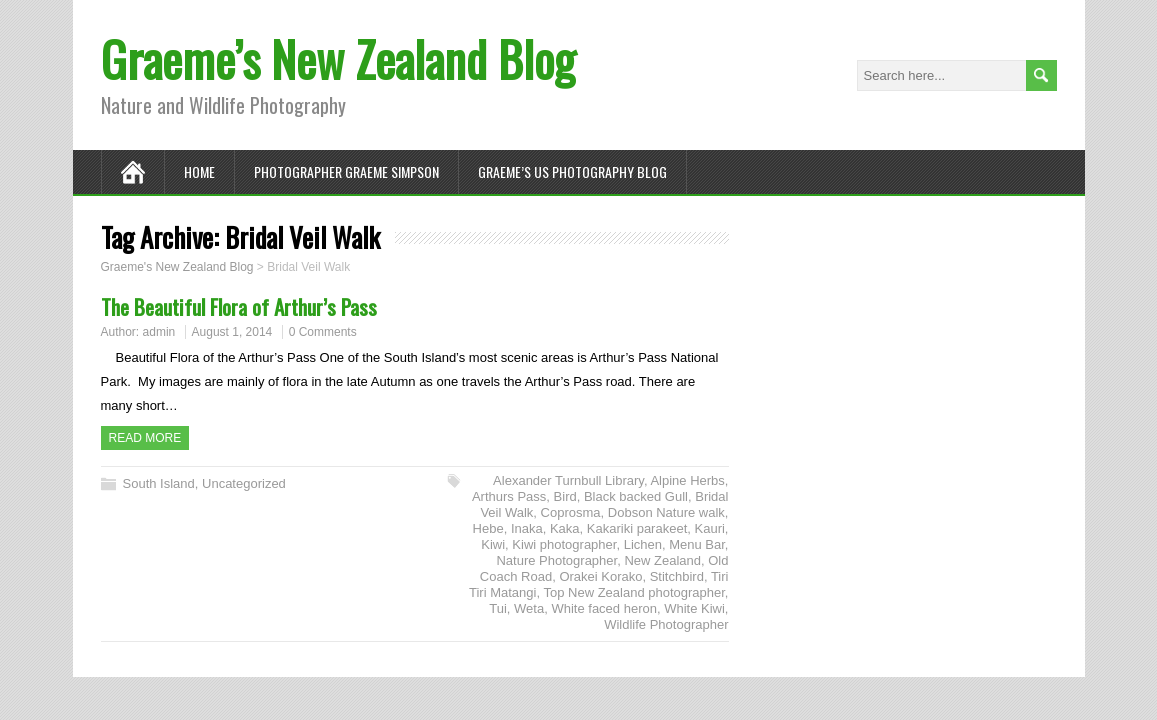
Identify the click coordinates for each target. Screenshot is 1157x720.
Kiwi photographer (564, 544)
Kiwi (493, 544)
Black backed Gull (636, 496)
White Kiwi (694, 608)
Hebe (488, 528)
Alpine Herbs (687, 480)
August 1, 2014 (232, 332)
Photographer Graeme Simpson (346, 171)
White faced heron (604, 608)
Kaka (565, 528)
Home (199, 171)
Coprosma (571, 512)
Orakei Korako (600, 576)
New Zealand (662, 560)
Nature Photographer (556, 560)
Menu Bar (697, 544)
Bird (565, 496)
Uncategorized (244, 483)
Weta (529, 608)
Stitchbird (677, 576)
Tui (498, 608)
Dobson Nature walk (666, 512)
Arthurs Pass (509, 496)
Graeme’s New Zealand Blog (338, 58)
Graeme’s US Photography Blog (572, 171)
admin (159, 332)
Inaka (527, 528)
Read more (145, 438)
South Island (159, 483)
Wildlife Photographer (666, 624)
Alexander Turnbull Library (568, 480)
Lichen (643, 544)
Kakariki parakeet (637, 528)
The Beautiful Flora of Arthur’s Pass (239, 306)
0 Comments (323, 332)
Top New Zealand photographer (633, 592)
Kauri (710, 528)
